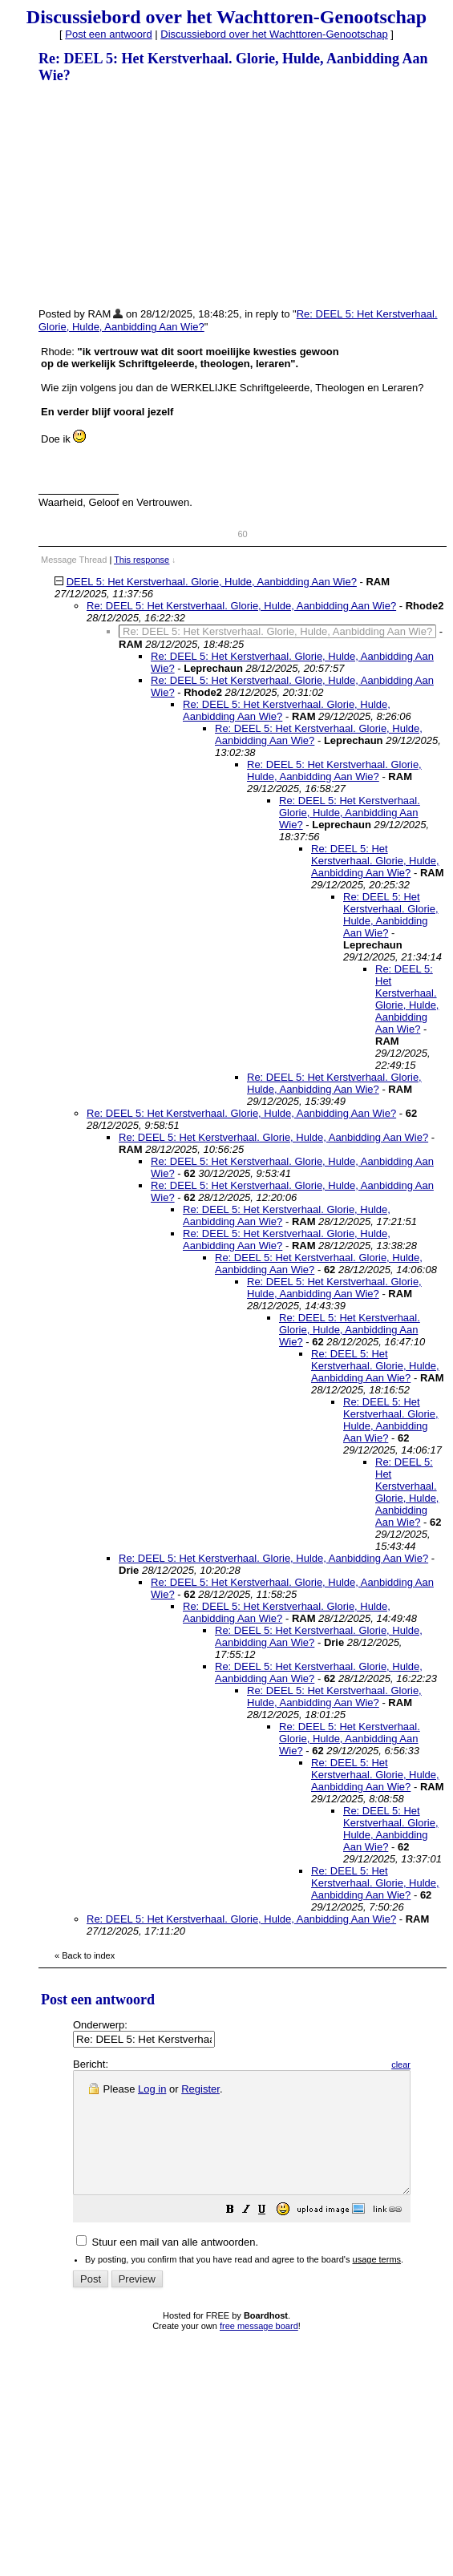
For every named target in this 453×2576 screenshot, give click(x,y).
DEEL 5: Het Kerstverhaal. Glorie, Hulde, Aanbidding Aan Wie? (212, 582)
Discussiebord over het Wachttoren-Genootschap (274, 34)
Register (200, 2089)
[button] (270, 2236)
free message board (259, 2350)
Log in (152, 2089)
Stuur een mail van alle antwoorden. (167, 2266)
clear (441, 2064)
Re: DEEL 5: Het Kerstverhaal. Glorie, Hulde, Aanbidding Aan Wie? (241, 606)
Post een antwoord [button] (108, 34)
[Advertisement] (158, 195)
